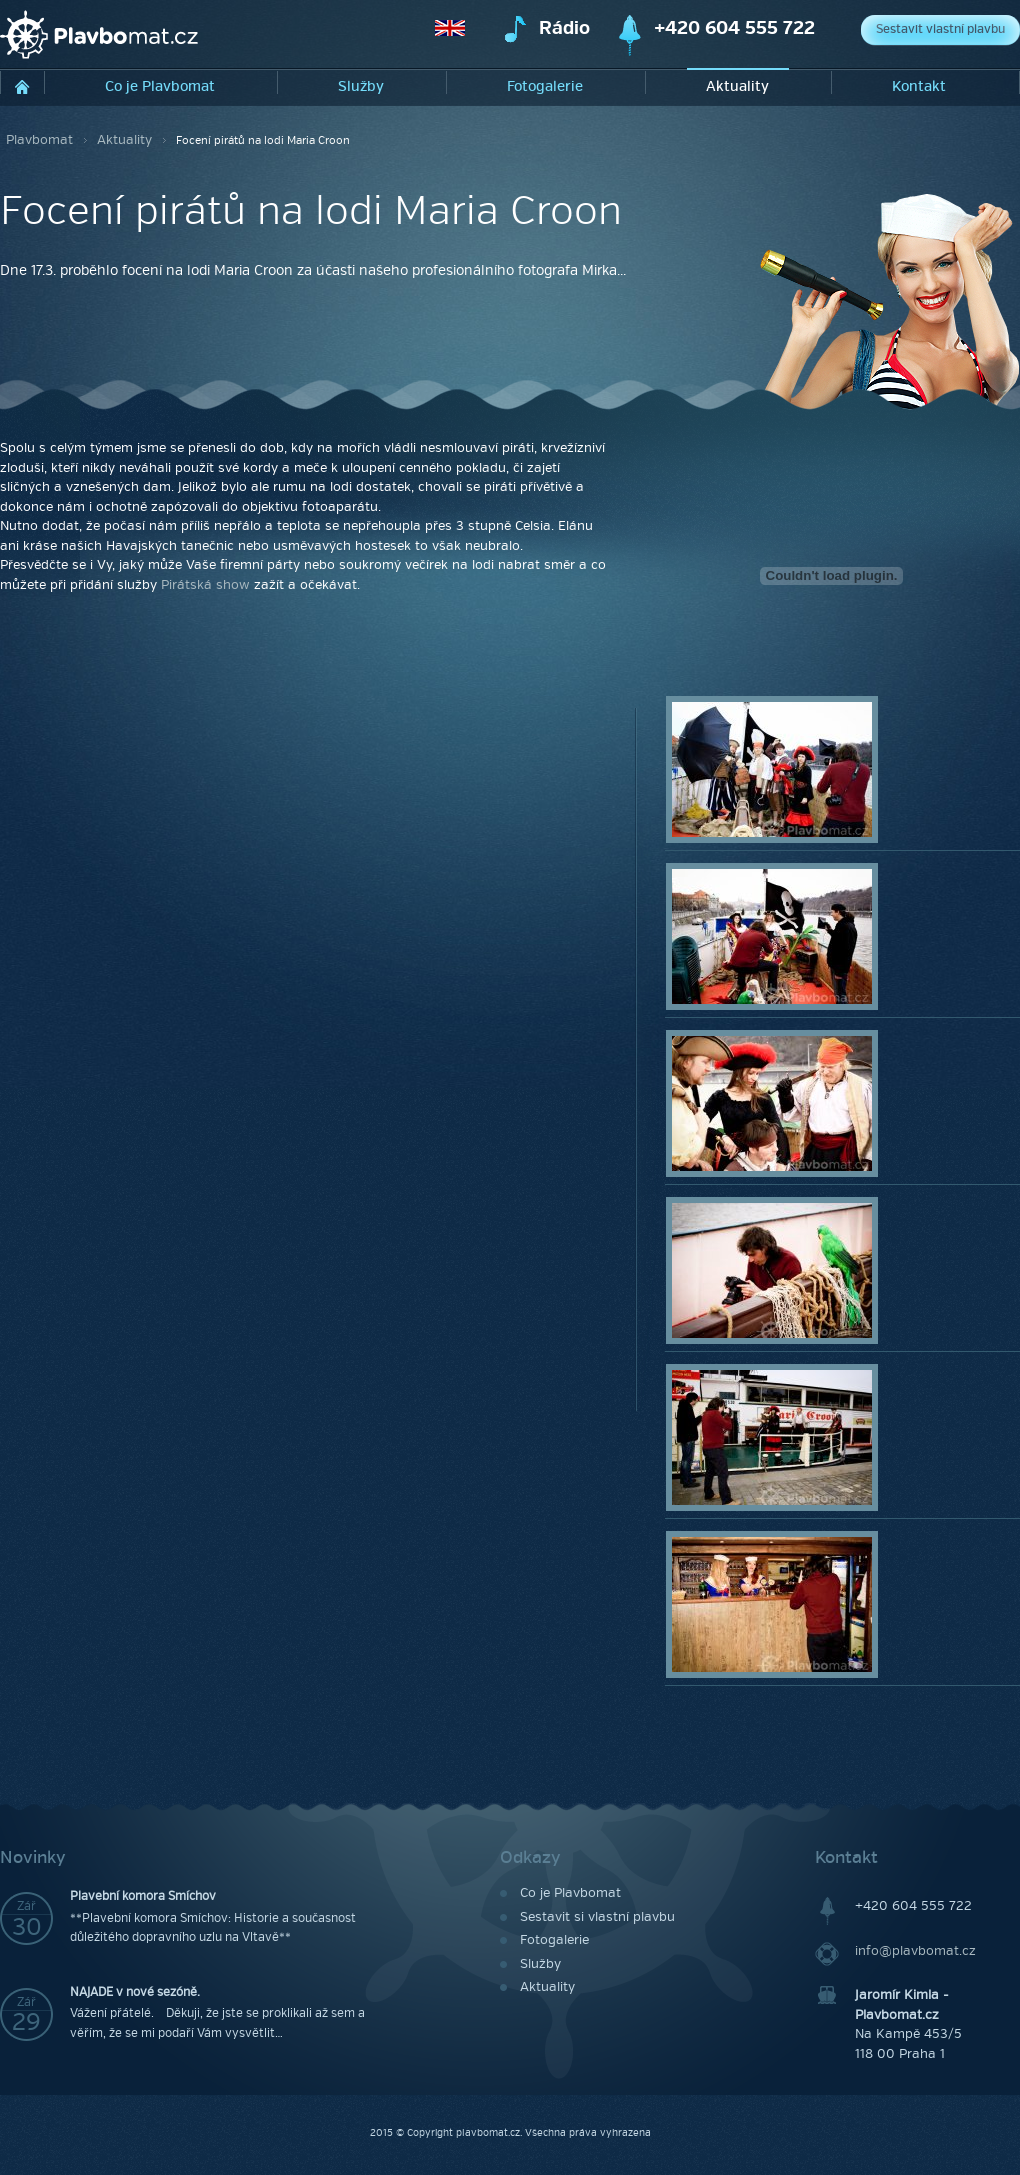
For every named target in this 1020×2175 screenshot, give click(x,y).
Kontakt (919, 86)
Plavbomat (39, 140)
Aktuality (737, 86)
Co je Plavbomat (160, 86)
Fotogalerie (545, 86)
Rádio (564, 28)
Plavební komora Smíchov (143, 1896)
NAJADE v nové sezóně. (135, 1992)
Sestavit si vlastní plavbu (597, 1917)
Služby (361, 86)
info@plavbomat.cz (915, 1951)
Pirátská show (205, 585)
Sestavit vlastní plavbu (940, 29)
